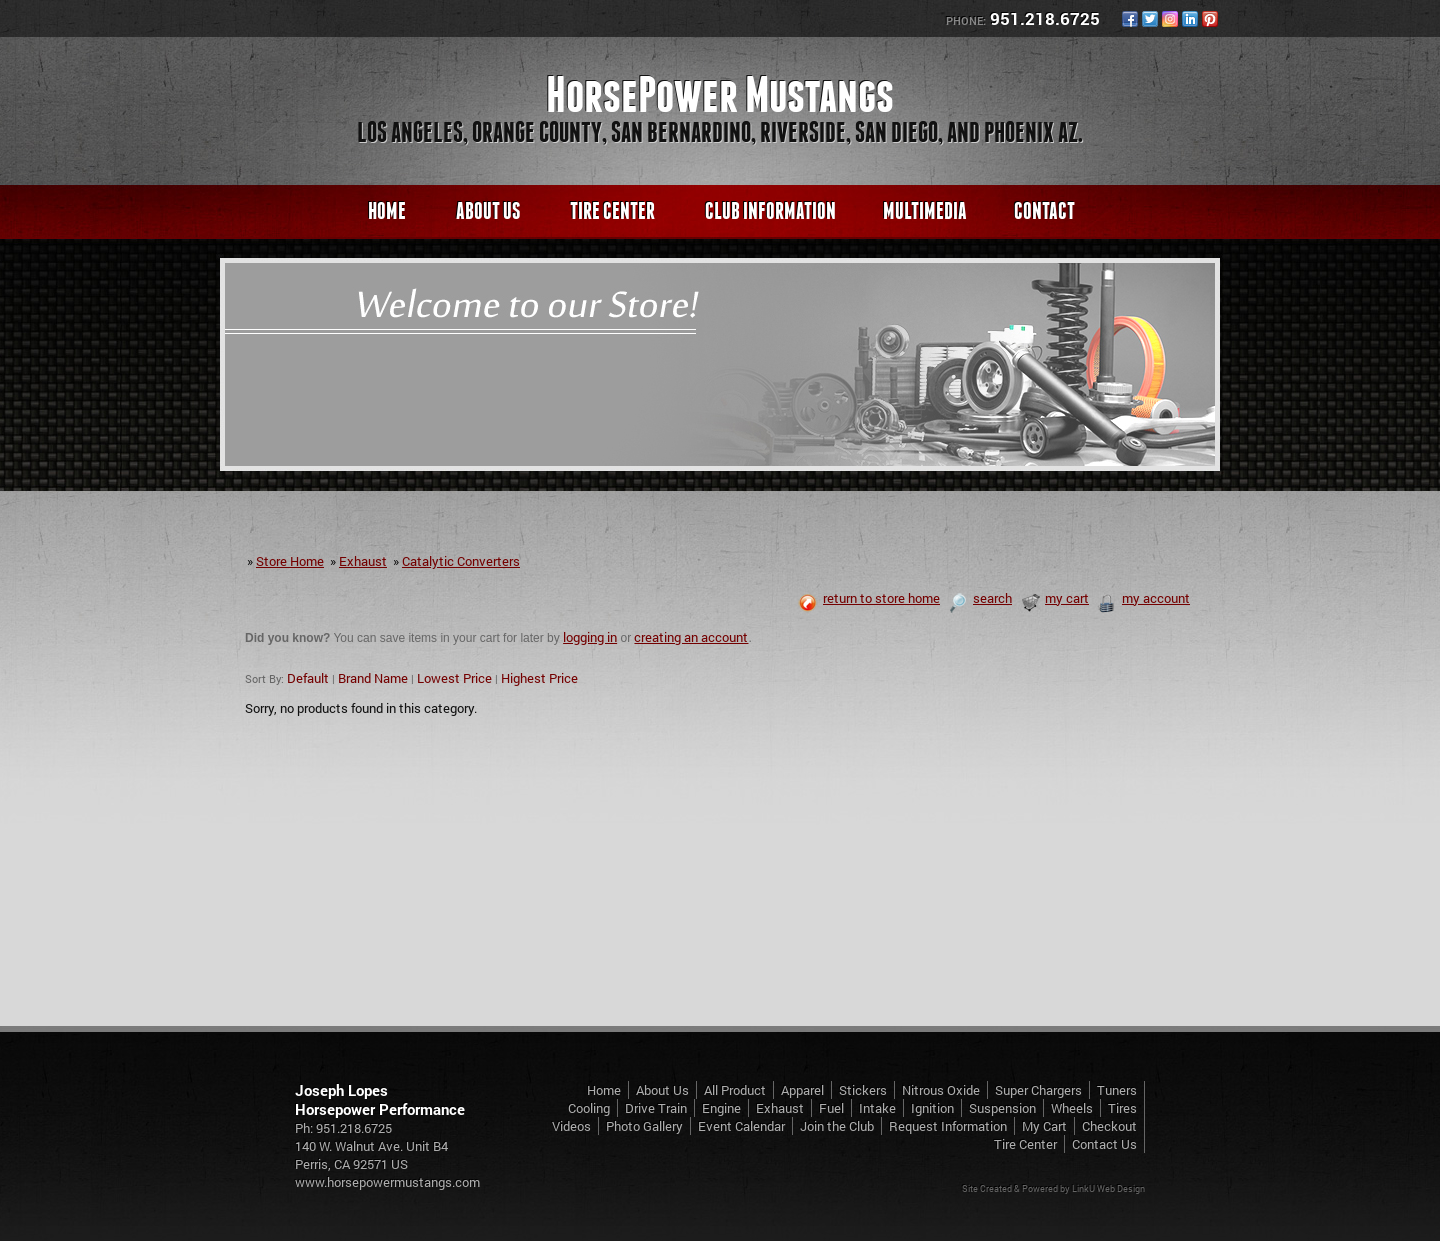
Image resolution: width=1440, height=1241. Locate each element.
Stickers (863, 1090)
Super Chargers (1038, 1090)
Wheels (1072, 1108)
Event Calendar (741, 1126)
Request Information (948, 1126)
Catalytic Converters (461, 561)
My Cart (1044, 1126)
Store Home (290, 561)
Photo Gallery (644, 1126)
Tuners (1117, 1090)
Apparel (802, 1090)
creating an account (691, 637)
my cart (1054, 598)
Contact (1044, 210)
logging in (590, 637)
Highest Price (539, 678)
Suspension (1002, 1108)
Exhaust (363, 561)
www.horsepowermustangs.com (387, 1182)
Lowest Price (454, 678)
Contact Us (1104, 1144)
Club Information (770, 210)
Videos (571, 1126)
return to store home (869, 598)
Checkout (1109, 1126)
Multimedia (925, 210)
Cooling (589, 1108)
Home (387, 210)
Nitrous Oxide (941, 1090)
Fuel (831, 1108)
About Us (488, 210)
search (980, 598)
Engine (721, 1108)
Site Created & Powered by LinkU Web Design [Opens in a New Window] (1053, 1188)
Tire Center (612, 210)
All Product (735, 1090)
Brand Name (373, 678)
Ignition (932, 1108)
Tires (1122, 1108)
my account (1143, 598)
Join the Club (837, 1126)
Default (308, 678)
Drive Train (656, 1108)
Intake (877, 1108)
